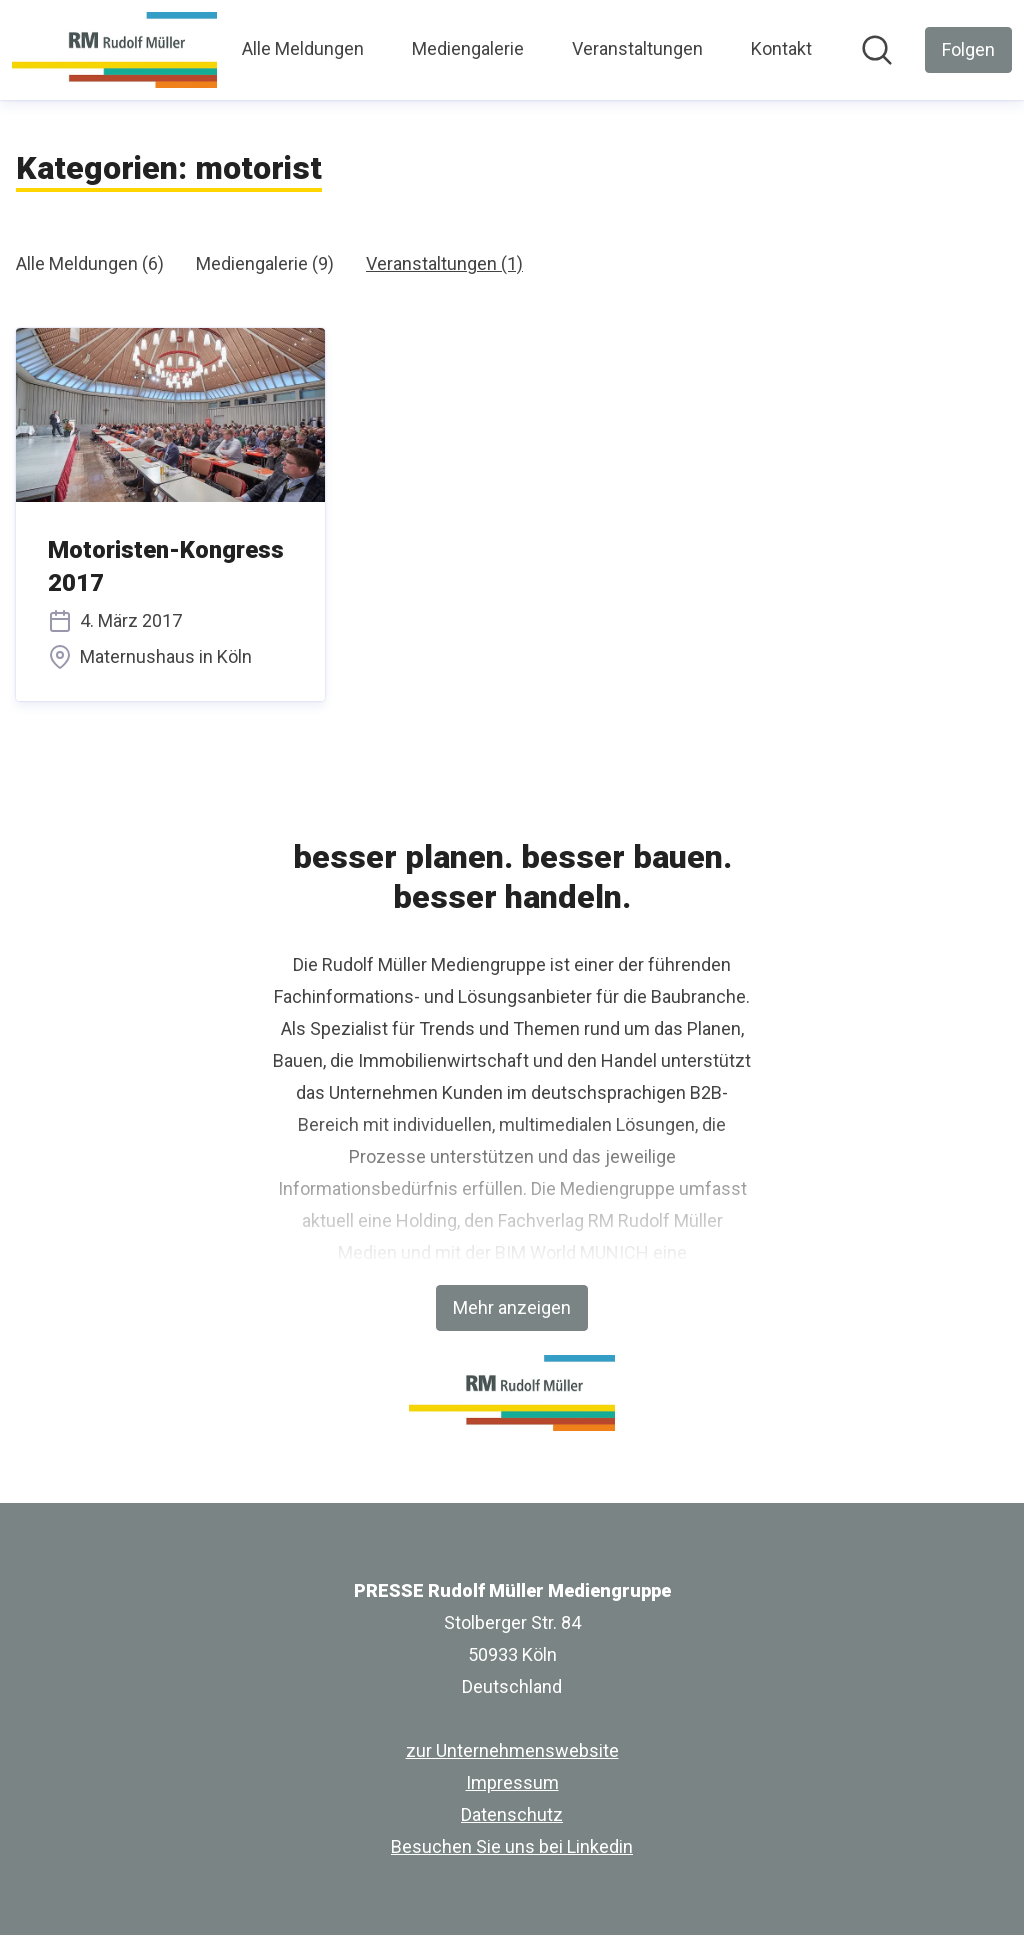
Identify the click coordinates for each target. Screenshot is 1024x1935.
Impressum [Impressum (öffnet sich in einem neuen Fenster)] (512, 1782)
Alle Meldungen (303, 48)
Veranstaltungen (637, 48)
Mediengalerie (468, 48)
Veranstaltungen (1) (444, 263)
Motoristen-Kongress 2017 (166, 567)
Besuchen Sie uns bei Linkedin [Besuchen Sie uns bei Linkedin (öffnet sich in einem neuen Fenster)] (512, 1846)
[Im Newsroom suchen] (877, 50)
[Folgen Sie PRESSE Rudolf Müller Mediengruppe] (968, 50)
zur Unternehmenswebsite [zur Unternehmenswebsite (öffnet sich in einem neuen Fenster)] (512, 1750)
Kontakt (781, 48)
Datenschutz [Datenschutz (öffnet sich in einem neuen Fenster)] (512, 1814)
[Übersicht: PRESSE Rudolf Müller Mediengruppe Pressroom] (114, 50)
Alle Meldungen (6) (90, 263)
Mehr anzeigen (512, 1307)
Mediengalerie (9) (265, 263)
